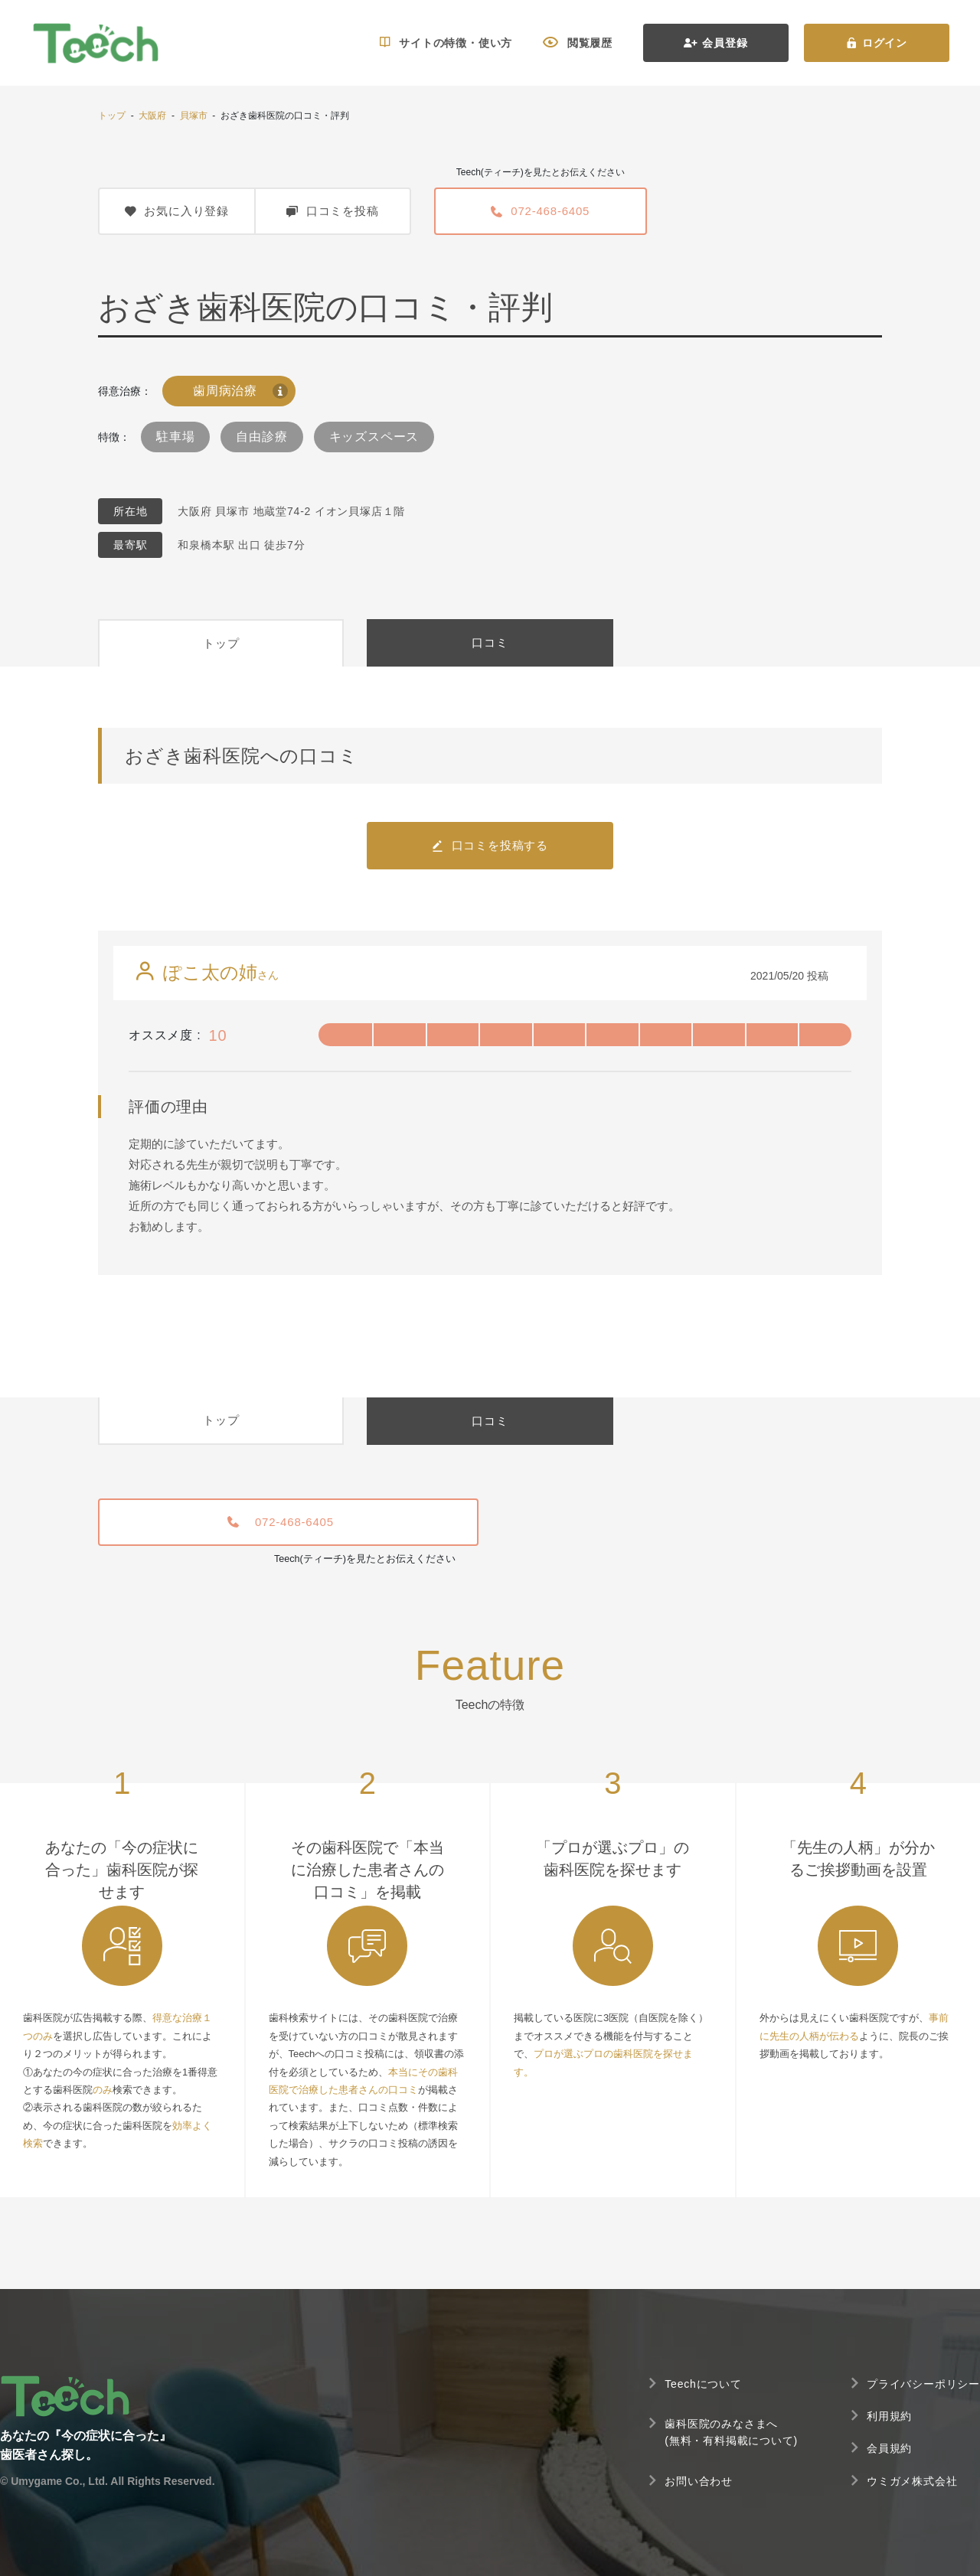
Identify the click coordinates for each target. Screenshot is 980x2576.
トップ (112, 115)
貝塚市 (193, 115)
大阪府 (152, 115)
